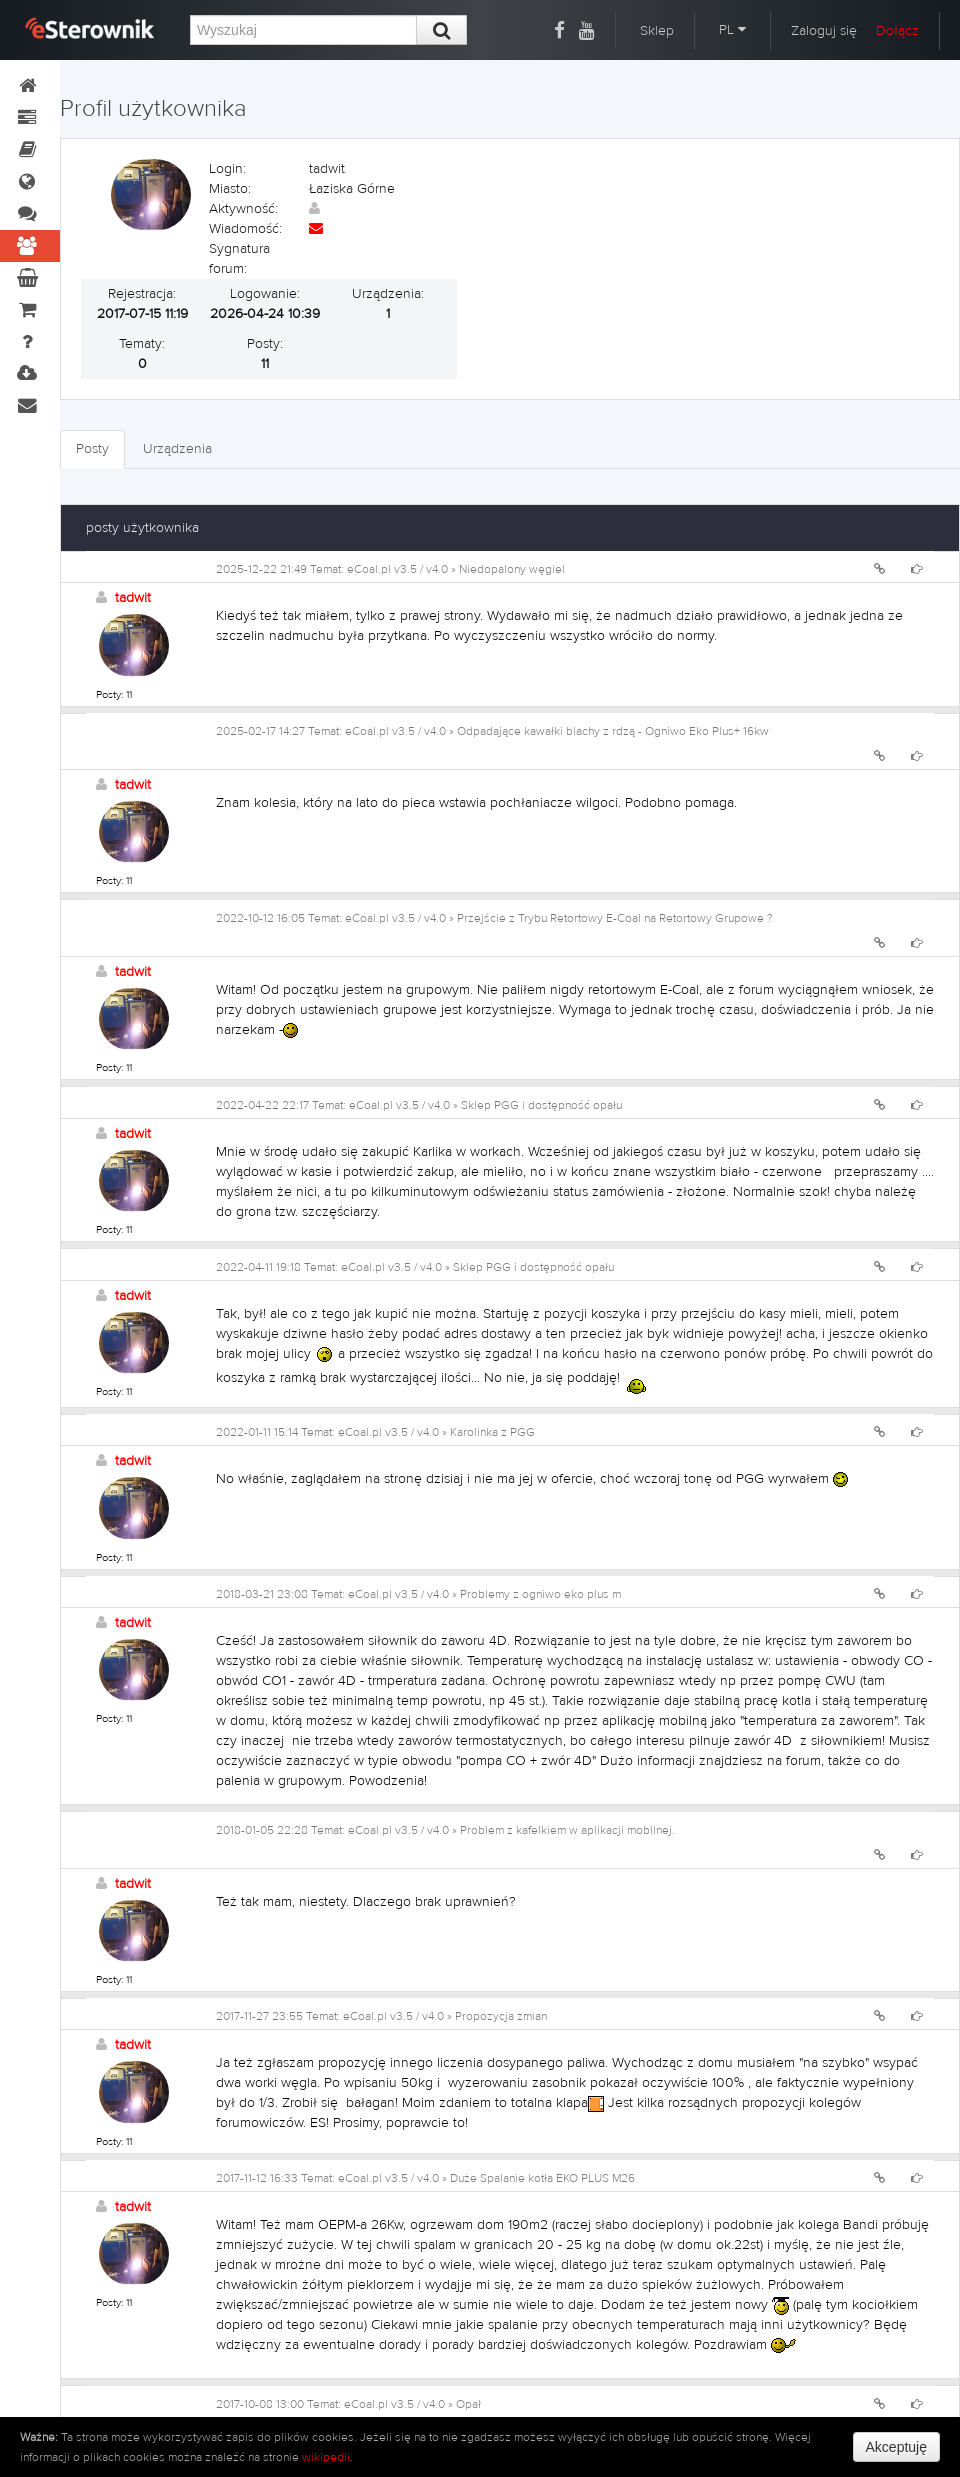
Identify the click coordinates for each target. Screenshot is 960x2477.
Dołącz (897, 31)
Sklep (657, 31)
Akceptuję (896, 2447)
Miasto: (230, 189)
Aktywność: (243, 209)
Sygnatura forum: (239, 259)
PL (732, 30)
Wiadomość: (245, 229)
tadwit (133, 598)
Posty (92, 449)
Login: (227, 169)
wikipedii (326, 2457)
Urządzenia (177, 449)
